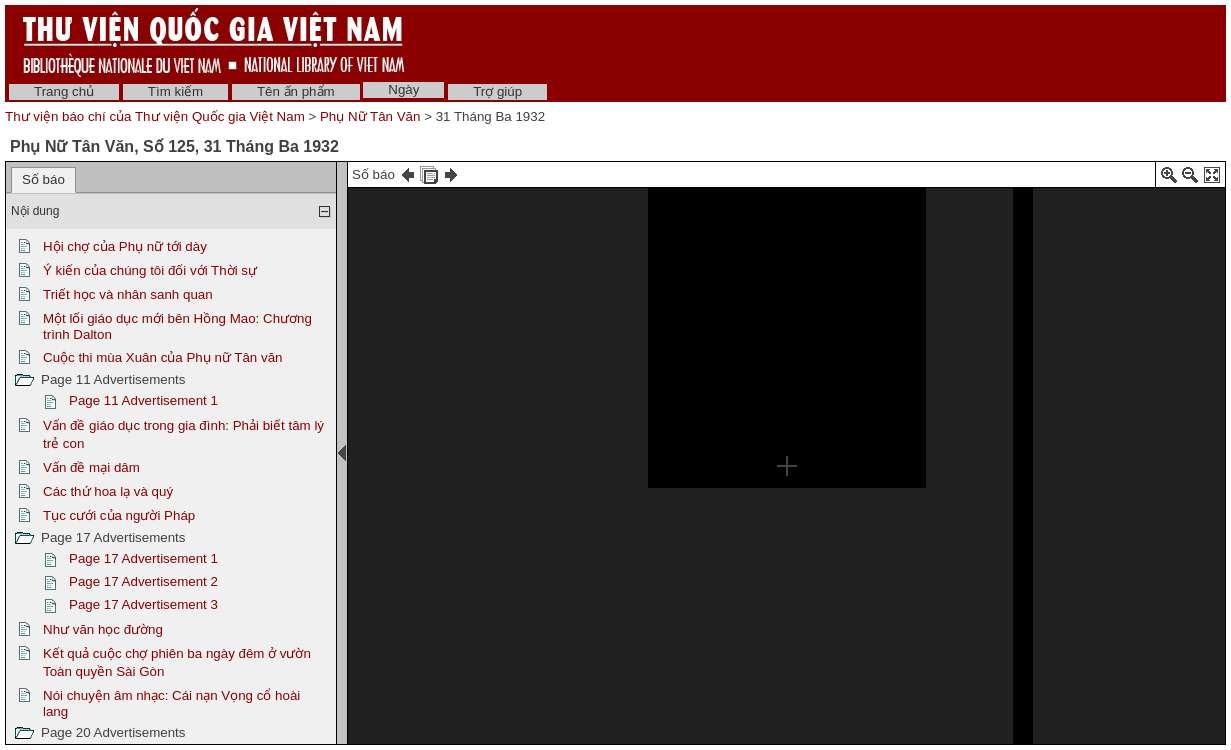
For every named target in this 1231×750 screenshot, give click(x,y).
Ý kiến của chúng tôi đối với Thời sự (150, 270)
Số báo (43, 179)
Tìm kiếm (175, 91)
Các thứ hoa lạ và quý (108, 491)
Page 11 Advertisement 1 (143, 400)
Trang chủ (64, 91)
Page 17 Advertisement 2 (143, 581)
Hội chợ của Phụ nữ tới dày (125, 246)
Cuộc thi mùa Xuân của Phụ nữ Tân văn (162, 357)
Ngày (403, 89)
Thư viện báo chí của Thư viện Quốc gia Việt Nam (155, 116)
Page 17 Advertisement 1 (143, 558)
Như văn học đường (103, 629)
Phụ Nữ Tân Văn (370, 116)
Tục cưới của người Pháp (119, 515)
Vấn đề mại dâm (91, 467)
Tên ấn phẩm (296, 91)
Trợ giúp (497, 91)
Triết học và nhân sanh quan (128, 294)
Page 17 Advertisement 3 (143, 604)
